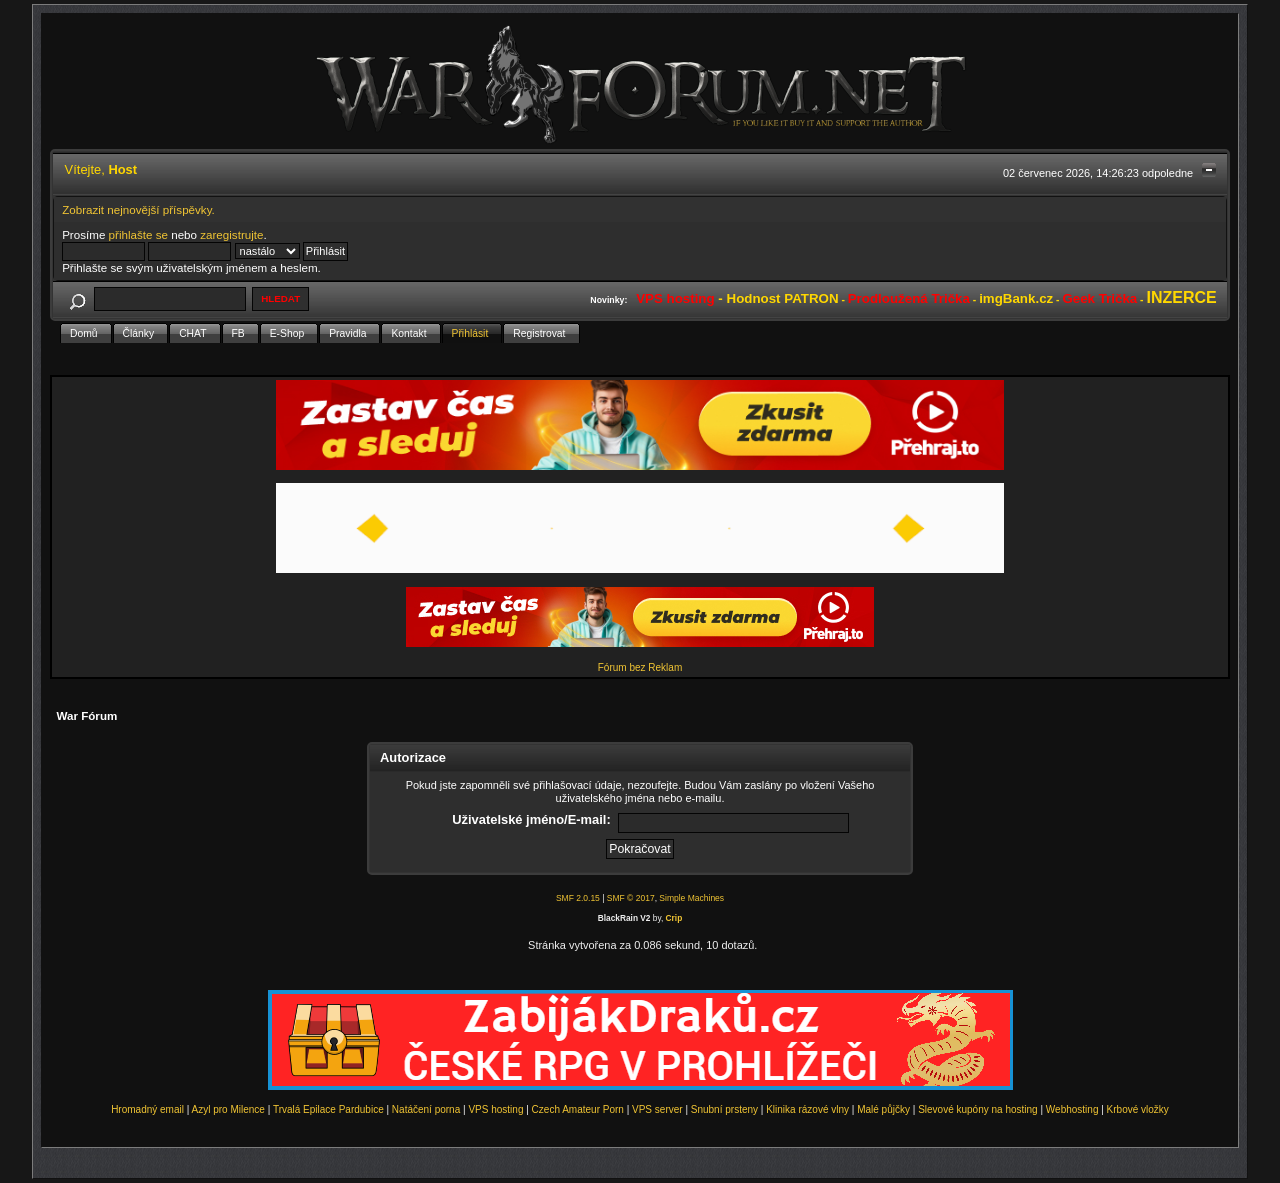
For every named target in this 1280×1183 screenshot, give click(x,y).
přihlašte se (138, 234)
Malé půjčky (883, 1109)
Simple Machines (691, 898)
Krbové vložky (1138, 1109)
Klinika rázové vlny (807, 1109)
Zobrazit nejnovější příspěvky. (138, 209)
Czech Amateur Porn (578, 1109)
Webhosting (1072, 1109)
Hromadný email (147, 1109)
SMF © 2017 (631, 898)
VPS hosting (495, 1109)
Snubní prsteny (724, 1109)
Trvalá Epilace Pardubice (328, 1109)
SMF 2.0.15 (578, 898)
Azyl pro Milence (228, 1109)
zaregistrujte (231, 234)
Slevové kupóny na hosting (978, 1109)
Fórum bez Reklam (640, 667)
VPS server (657, 1109)
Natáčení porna (426, 1109)
